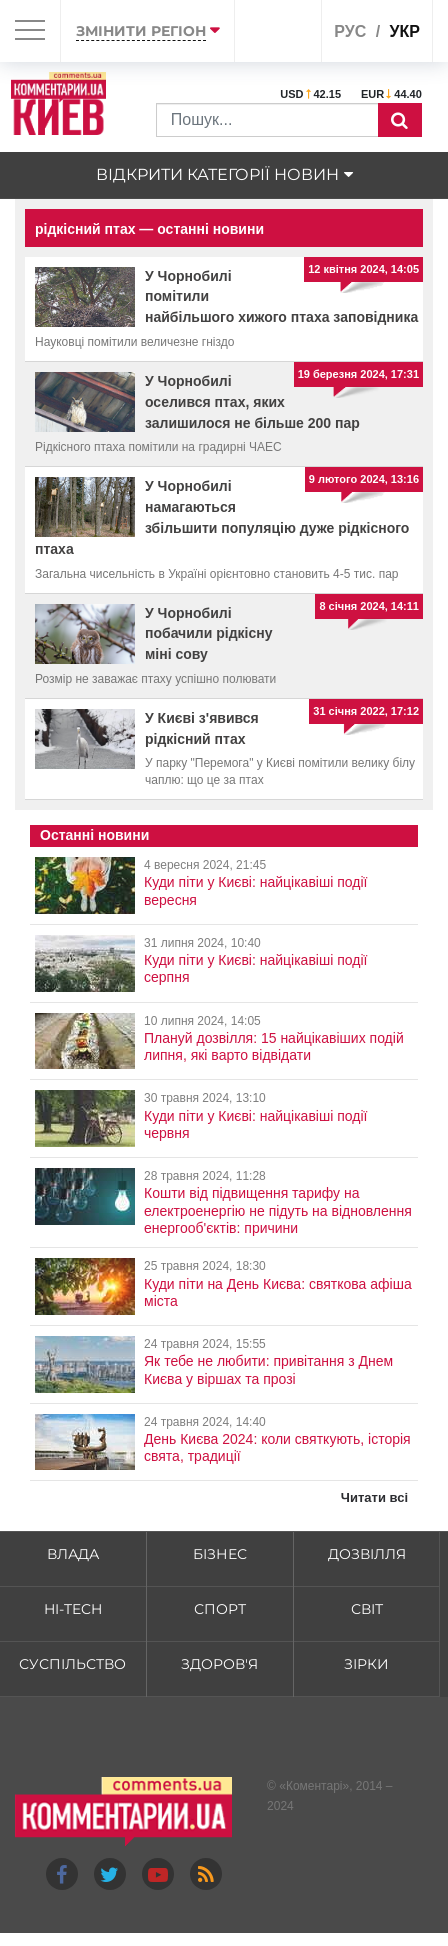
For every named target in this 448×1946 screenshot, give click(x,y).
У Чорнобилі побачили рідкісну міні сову (208, 634)
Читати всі (374, 1497)
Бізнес (220, 1554)
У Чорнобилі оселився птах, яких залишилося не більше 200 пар (252, 402)
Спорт (220, 1609)
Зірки (366, 1664)
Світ (367, 1609)
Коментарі (314, 1786)
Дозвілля (367, 1554)
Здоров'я (219, 1664)
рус (350, 31)
